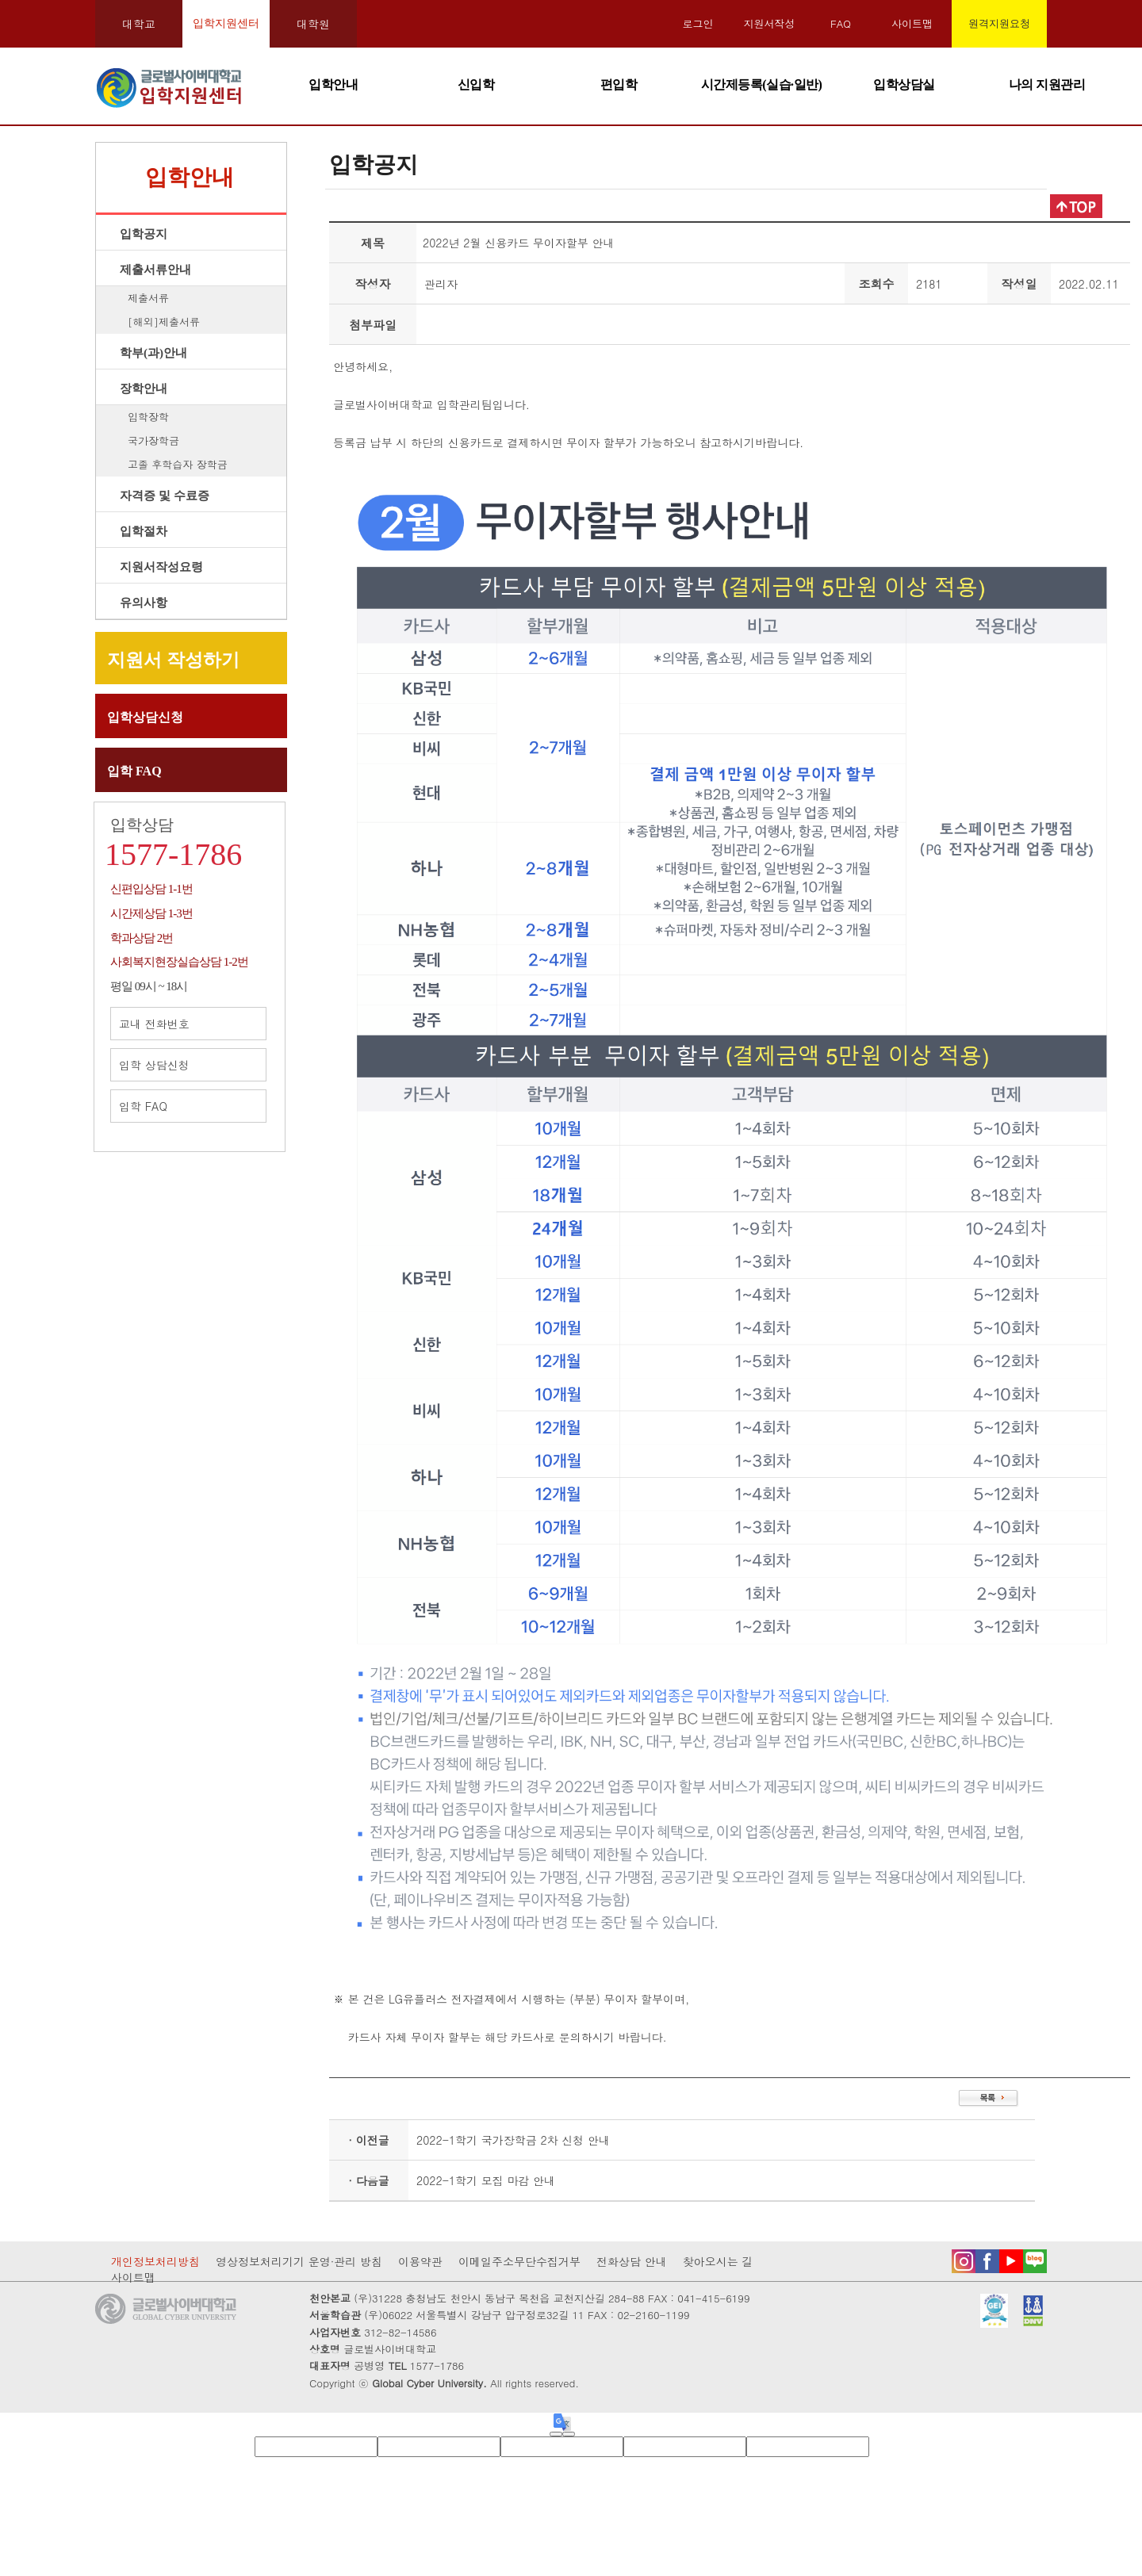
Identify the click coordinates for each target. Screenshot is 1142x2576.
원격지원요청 (999, 23)
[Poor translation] (568, 2434)
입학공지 (143, 234)
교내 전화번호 (188, 1024)
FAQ (840, 23)
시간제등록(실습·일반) (761, 84)
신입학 (476, 84)
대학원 (313, 24)
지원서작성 (769, 23)
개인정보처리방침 (155, 2261)
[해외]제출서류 (164, 321)
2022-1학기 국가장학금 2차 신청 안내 (513, 2140)
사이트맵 (912, 23)
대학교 (138, 24)
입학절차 (143, 531)
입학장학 (148, 416)
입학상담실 (904, 84)
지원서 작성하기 (173, 660)
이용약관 (420, 2261)
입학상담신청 (145, 717)
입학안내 (333, 84)
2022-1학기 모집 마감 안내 (485, 2180)
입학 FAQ (134, 771)
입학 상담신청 (188, 1065)
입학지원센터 (226, 23)
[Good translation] (556, 2434)
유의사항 (143, 602)
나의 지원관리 (1047, 84)
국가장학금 (153, 440)
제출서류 (148, 297)
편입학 (619, 84)
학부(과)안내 (153, 352)
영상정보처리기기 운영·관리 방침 (299, 2261)
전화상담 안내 (631, 2261)
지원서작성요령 (161, 567)
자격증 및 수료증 (164, 495)
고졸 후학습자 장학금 (178, 464)
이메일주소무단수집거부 (519, 2261)
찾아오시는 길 (718, 2261)
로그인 (698, 23)
